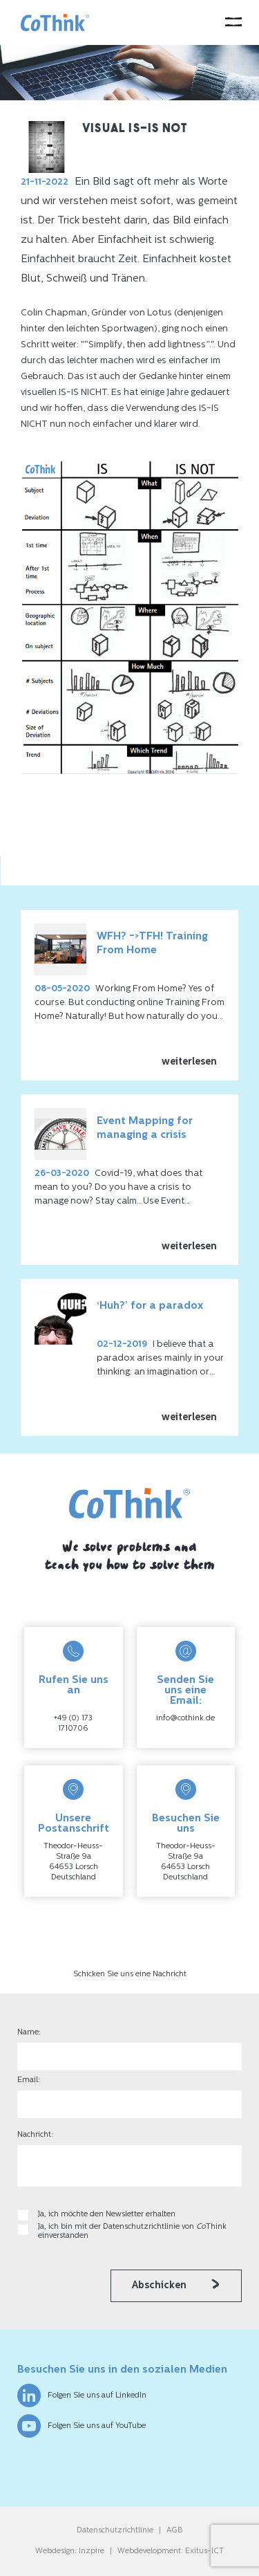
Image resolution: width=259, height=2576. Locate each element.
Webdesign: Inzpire (69, 2551)
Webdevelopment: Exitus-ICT (170, 2551)
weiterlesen (189, 1062)
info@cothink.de (185, 1718)
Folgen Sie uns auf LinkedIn (81, 2395)
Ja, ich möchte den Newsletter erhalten (106, 2214)
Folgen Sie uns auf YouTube (81, 2426)
